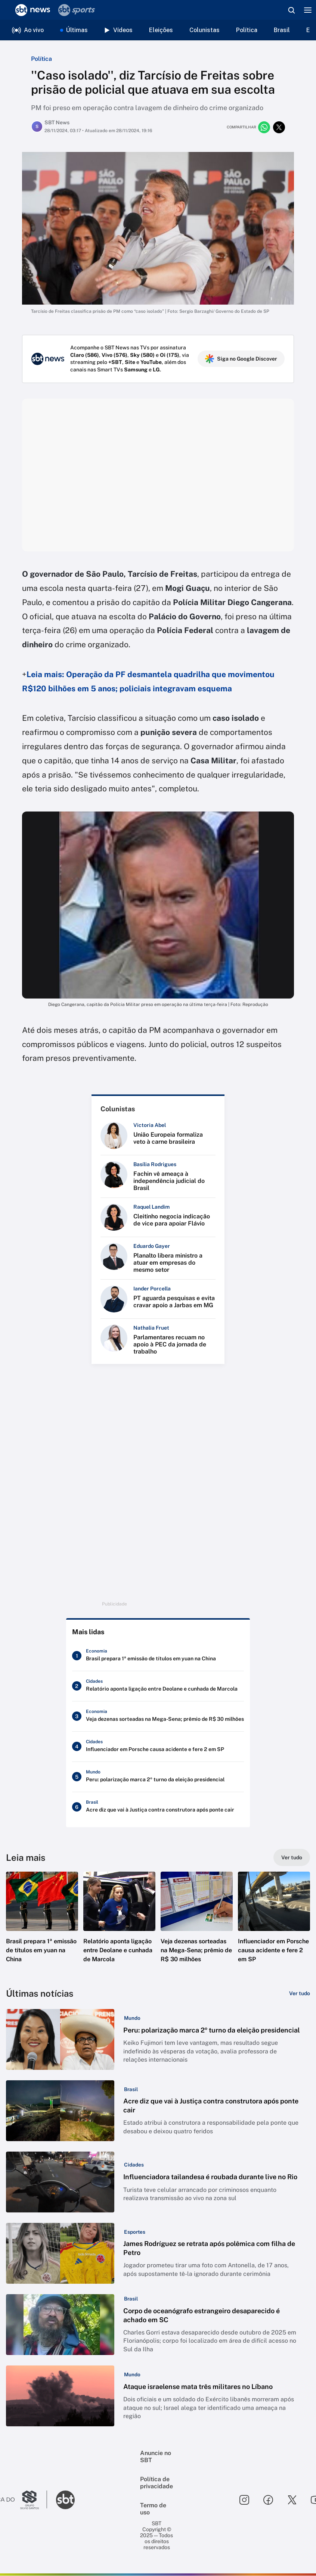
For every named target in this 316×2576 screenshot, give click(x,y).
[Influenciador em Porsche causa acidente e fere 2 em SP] (158, 1747)
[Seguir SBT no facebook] (268, 2500)
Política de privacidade (156, 2483)
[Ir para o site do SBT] (65, 2500)
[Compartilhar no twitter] (279, 127)
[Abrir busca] (291, 10)
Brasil (282, 30)
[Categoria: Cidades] (133, 2165)
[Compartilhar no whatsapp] (264, 127)
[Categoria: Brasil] (130, 2089)
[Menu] (308, 10)
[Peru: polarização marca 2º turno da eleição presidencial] (158, 1777)
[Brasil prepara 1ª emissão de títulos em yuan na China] (158, 1656)
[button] (42, 1924)
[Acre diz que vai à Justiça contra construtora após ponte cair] (158, 1807)
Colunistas (204, 30)
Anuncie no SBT (155, 2457)
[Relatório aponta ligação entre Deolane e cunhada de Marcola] (158, 1686)
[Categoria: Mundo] (131, 2018)
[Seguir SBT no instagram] (244, 2500)
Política (246, 30)
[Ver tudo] (291, 1857)
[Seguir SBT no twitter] (292, 2500)
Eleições (161, 30)
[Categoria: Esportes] (134, 2232)
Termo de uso (153, 2509)
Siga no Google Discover (241, 358)
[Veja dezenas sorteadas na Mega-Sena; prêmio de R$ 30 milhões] (158, 1717)
